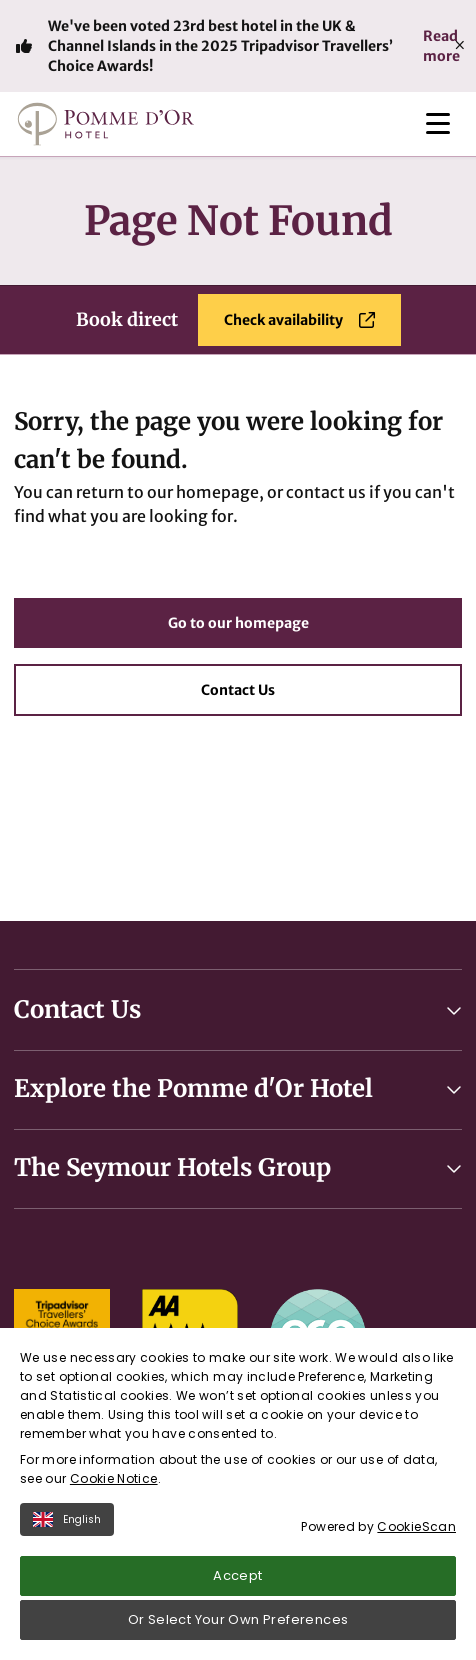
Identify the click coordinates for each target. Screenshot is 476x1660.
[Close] (460, 46)
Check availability (299, 320)
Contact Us (238, 690)
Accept (237, 1575)
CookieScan (416, 1526)
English (67, 1519)
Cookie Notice (114, 1478)
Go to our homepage (238, 623)
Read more (441, 46)
